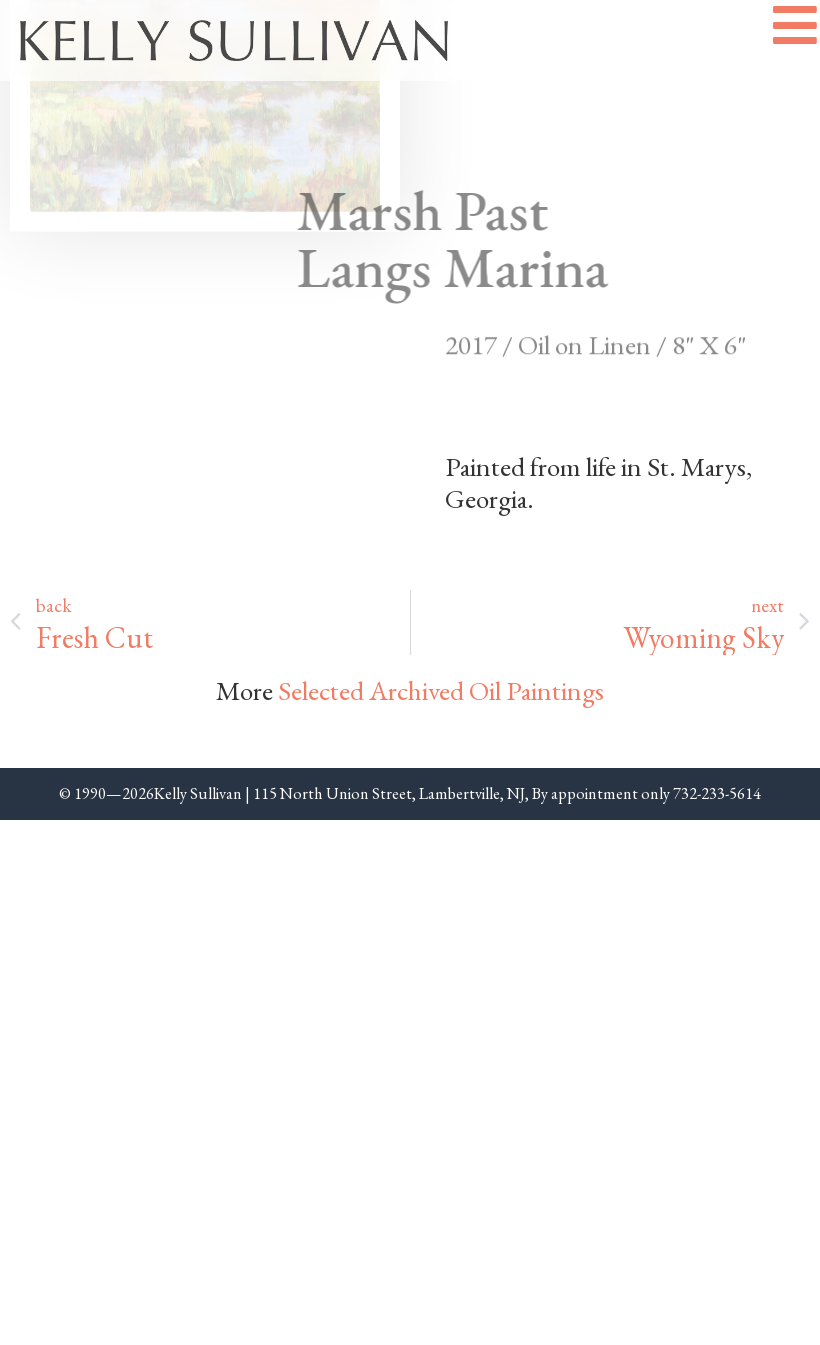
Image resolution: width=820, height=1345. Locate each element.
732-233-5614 (717, 793)
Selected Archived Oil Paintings (441, 690)
